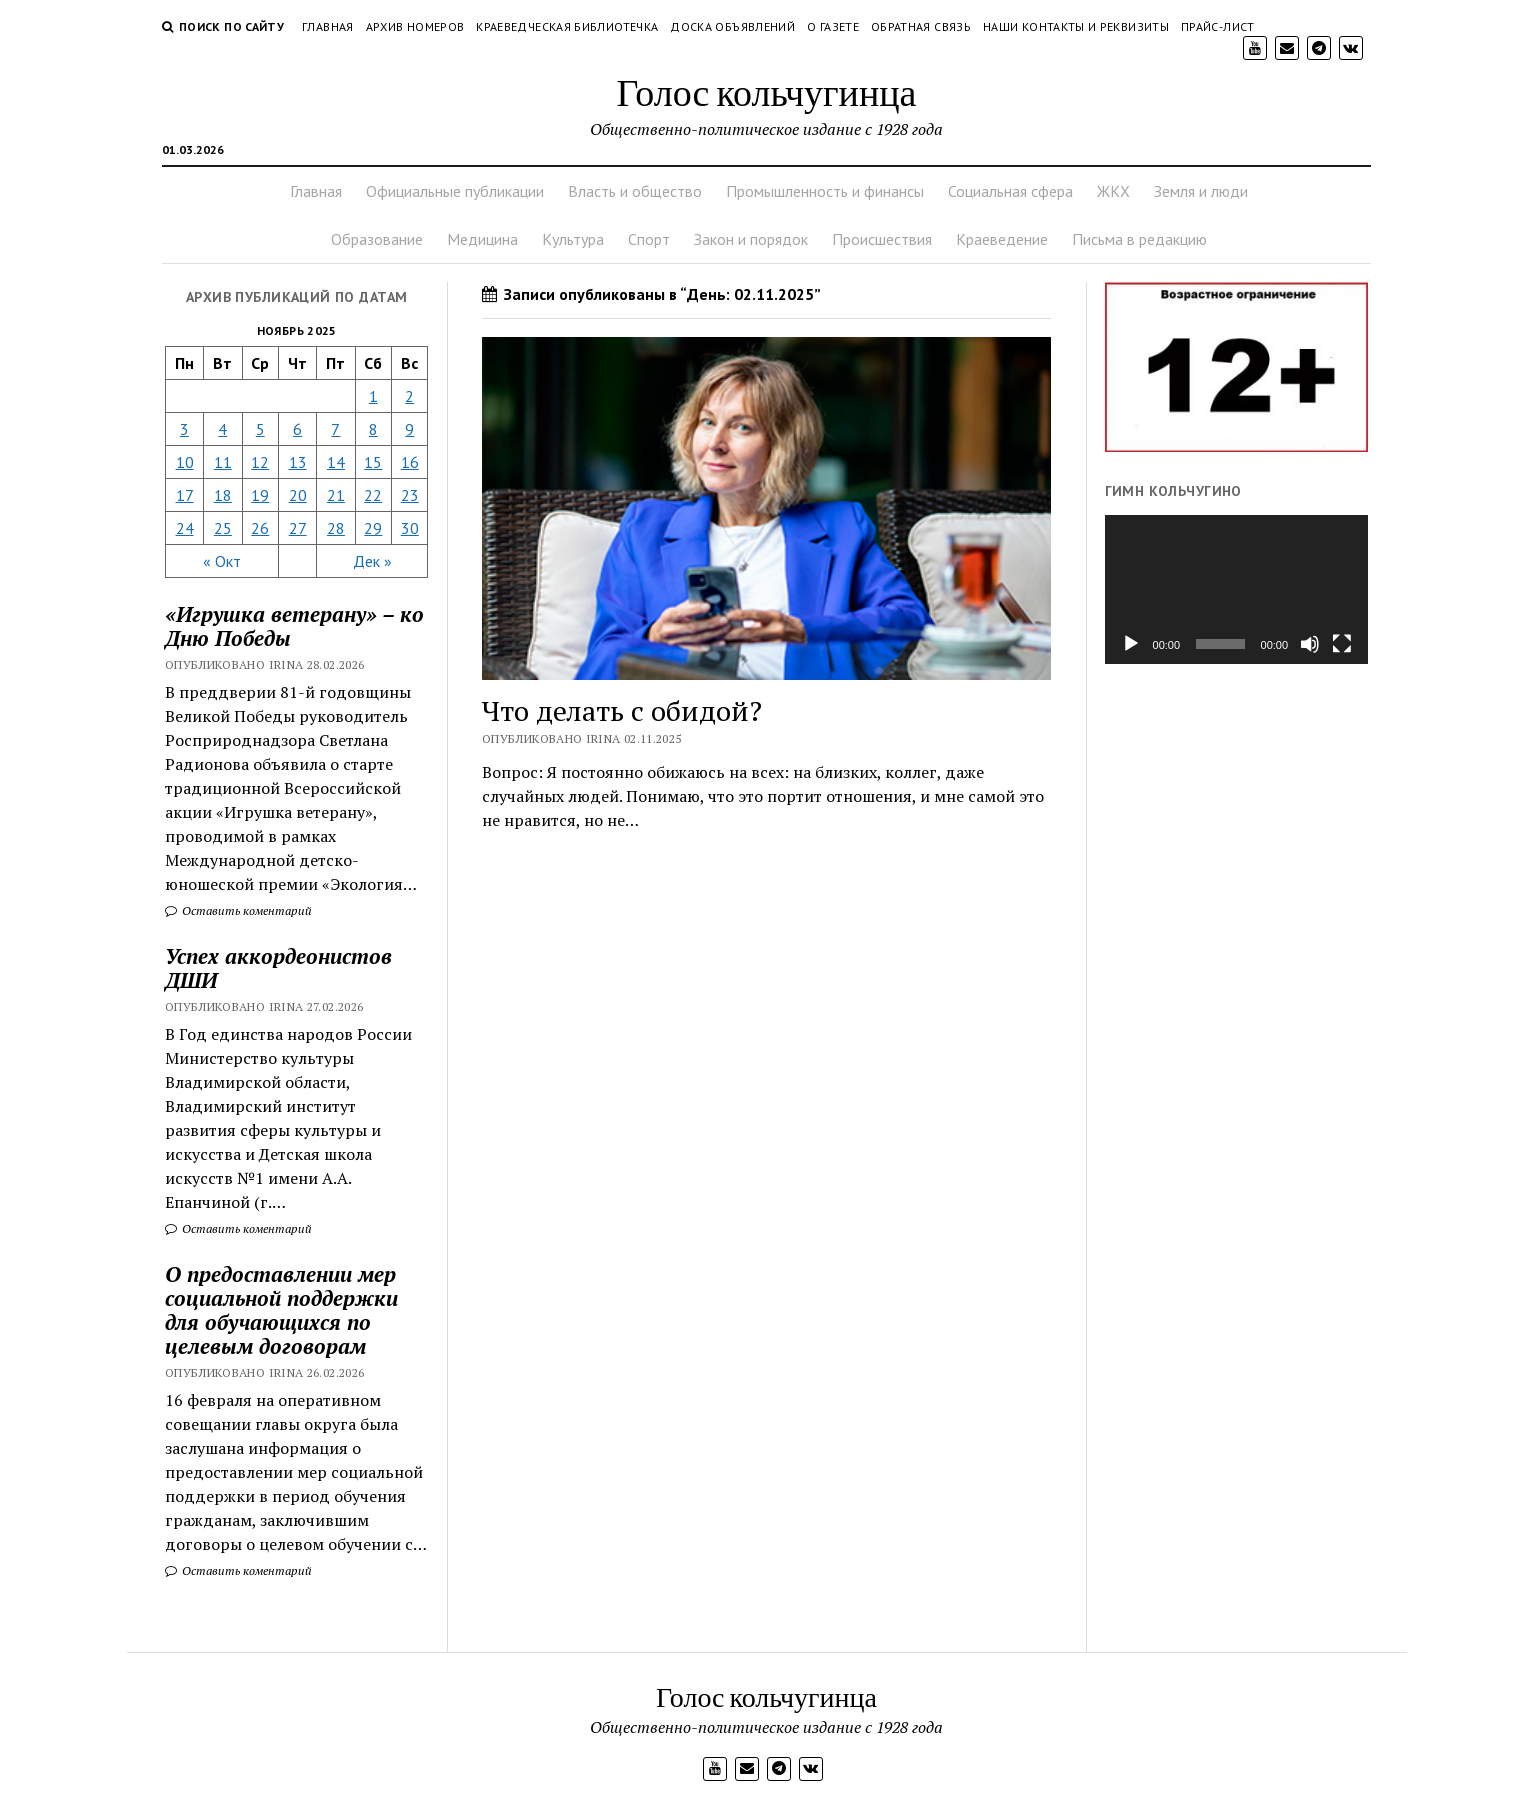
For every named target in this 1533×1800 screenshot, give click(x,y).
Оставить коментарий (238, 910)
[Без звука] (1310, 644)
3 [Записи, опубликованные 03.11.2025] (184, 429)
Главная (328, 26)
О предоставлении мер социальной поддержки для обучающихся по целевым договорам (281, 1310)
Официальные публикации (455, 191)
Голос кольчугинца (767, 91)
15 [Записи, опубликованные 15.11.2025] (373, 462)
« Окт (222, 561)
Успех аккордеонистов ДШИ (278, 968)
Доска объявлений (732, 26)
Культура (573, 239)
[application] (1237, 589)
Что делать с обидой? (622, 710)
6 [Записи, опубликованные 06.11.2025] (297, 429)
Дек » (372, 561)
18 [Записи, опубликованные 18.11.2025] (223, 495)
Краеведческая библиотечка (567, 26)
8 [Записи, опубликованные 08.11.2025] (373, 429)
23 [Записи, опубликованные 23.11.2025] (410, 495)
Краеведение (1002, 239)
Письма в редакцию (1139, 239)
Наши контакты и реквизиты (1076, 26)
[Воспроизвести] (1131, 644)
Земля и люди (1201, 191)
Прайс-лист (1218, 26)
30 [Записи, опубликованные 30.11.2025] (410, 528)
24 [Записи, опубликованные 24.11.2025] (185, 528)
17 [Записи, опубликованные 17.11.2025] (185, 495)
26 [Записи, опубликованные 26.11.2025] (260, 528)
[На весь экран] (1342, 644)
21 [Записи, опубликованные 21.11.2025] (336, 495)
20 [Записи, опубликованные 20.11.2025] (298, 495)
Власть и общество (635, 191)
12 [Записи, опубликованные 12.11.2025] (260, 462)
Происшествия (882, 239)
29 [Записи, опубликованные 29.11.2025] (373, 528)
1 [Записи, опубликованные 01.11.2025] (373, 396)
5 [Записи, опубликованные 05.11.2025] (260, 429)
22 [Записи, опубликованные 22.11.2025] (373, 495)
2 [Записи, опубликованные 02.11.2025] (409, 396)
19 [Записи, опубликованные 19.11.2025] (260, 495)
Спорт (649, 239)
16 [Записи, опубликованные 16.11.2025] (410, 462)
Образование (377, 239)
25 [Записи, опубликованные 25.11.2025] (223, 528)
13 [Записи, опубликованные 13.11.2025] (298, 462)
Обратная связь (921, 26)
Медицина (482, 239)
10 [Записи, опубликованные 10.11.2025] (185, 462)
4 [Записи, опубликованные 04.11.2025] (222, 429)
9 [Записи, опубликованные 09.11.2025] (409, 429)
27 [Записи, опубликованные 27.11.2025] (298, 528)
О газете (833, 26)
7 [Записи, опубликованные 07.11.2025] (335, 429)
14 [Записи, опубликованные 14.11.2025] (336, 462)
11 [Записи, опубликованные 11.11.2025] (223, 462)
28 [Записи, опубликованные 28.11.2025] (336, 528)
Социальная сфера (1010, 191)
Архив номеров (415, 26)
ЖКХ (1113, 191)
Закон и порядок (751, 239)
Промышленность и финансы (825, 191)
